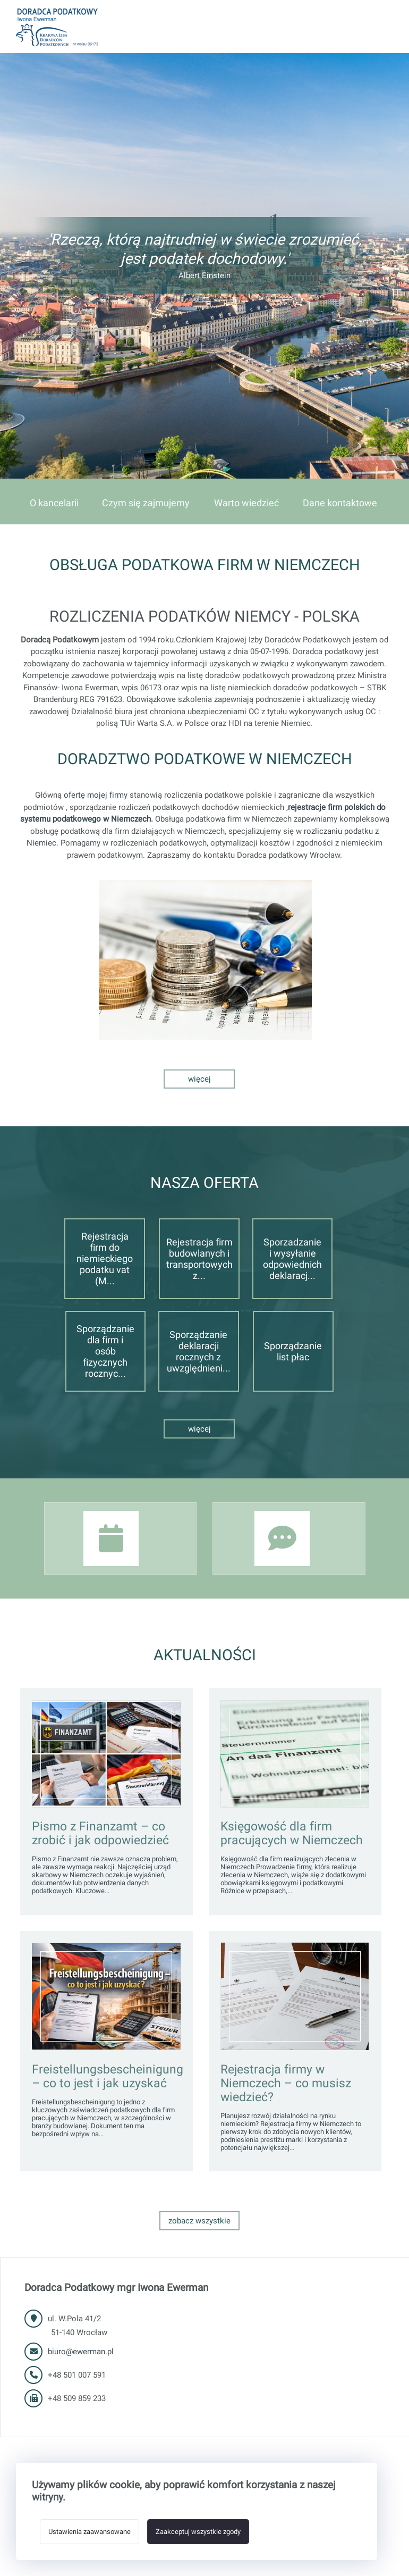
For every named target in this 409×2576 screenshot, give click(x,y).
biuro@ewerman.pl (81, 2351)
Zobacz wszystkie (199, 2221)
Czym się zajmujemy (146, 502)
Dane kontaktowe (340, 502)
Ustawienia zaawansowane (89, 2532)
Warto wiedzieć (246, 502)
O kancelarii (54, 502)
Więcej (199, 1079)
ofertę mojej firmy (95, 795)
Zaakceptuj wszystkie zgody (198, 2532)
